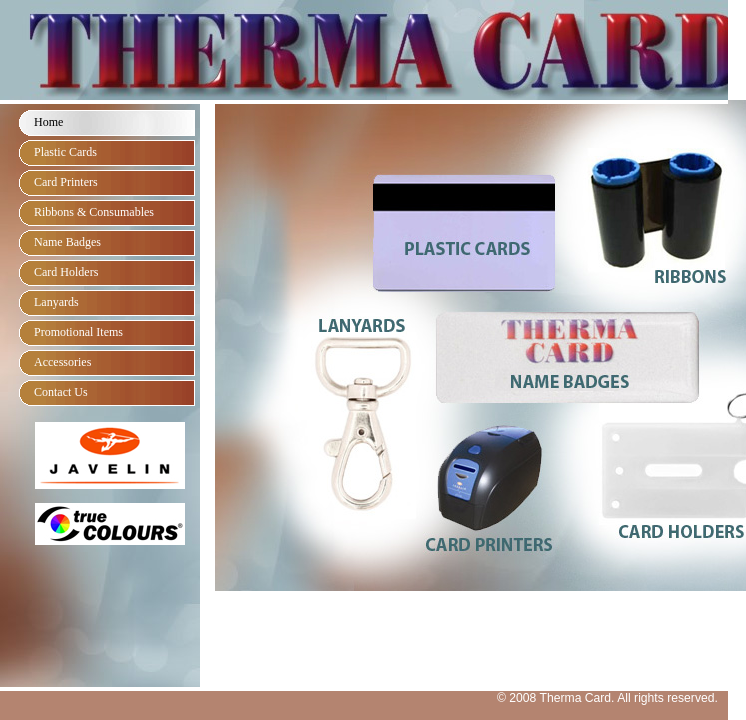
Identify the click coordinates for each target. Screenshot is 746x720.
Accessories (62, 362)
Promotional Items (78, 332)
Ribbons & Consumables (94, 212)
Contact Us (61, 392)
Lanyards (56, 302)
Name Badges (67, 242)
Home (48, 122)
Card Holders (66, 272)
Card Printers (66, 182)
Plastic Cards (65, 152)
